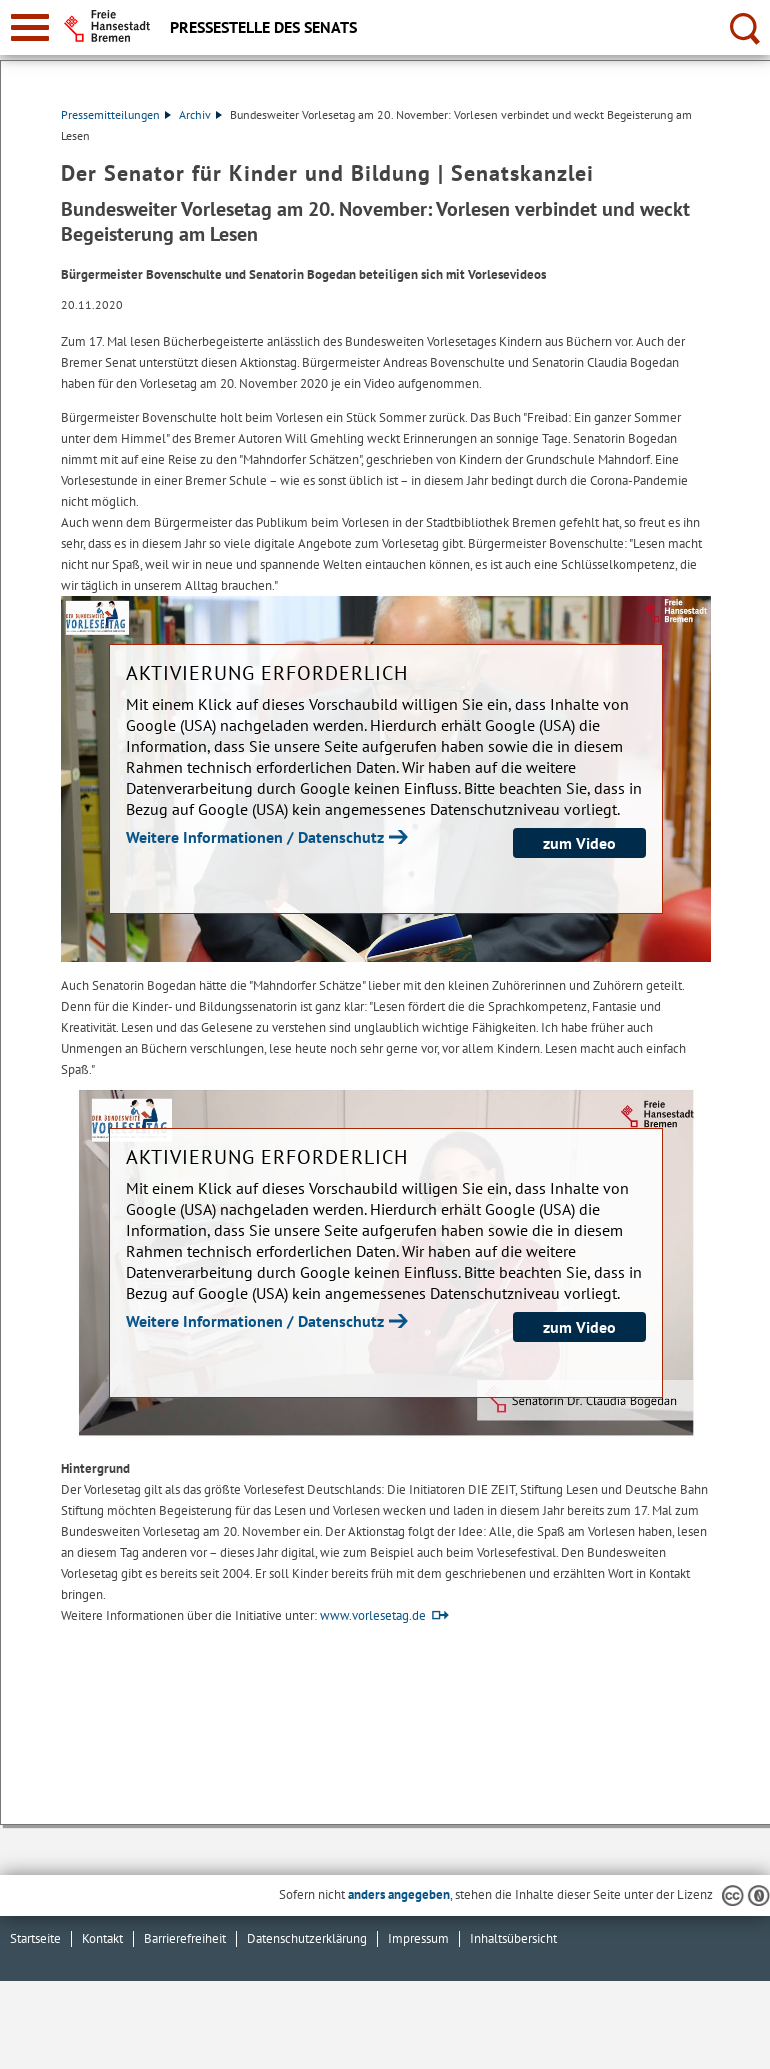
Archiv (200, 114)
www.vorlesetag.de (373, 1615)
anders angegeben (399, 1894)
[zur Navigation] (30, 27)
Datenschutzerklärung (307, 1938)
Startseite (35, 1938)
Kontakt (102, 1938)
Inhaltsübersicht (513, 1938)
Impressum (418, 1938)
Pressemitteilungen (116, 114)
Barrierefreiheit (185, 1938)
